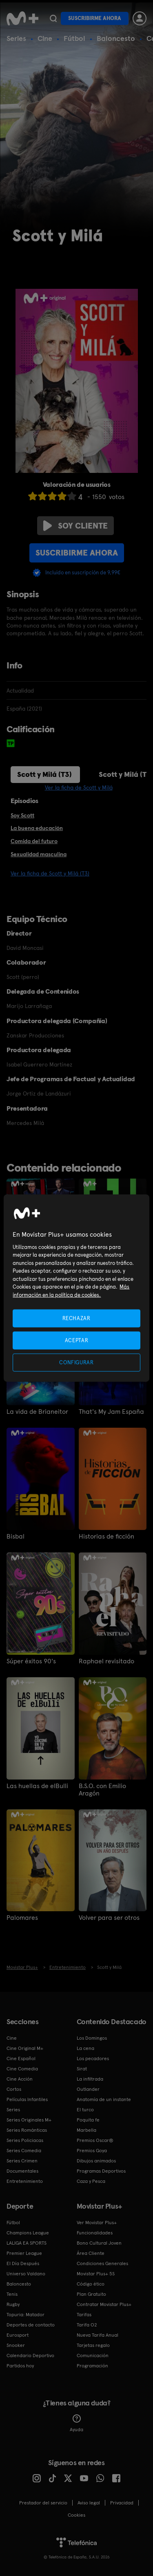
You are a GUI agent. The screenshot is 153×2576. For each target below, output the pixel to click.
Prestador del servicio (43, 2503)
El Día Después (23, 2263)
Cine (45, 38)
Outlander (88, 2089)
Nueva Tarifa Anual (97, 2335)
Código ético (90, 2284)
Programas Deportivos (101, 2171)
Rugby (13, 2304)
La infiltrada (90, 2079)
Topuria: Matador (25, 2314)
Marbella (86, 2130)
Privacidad (121, 2503)
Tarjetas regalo (93, 2345)
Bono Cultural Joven (99, 2243)
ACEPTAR (77, 1340)
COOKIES (76, 2515)
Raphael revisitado (106, 1661)
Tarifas (84, 2314)
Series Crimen (22, 2161)
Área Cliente (90, 2253)
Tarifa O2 (87, 2325)
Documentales (22, 2171)
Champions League (28, 2233)
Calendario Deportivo (30, 2355)
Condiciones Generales (102, 2263)
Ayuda (76, 2423)
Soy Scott (22, 815)
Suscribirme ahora (94, 18)
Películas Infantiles (27, 2099)
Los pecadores (93, 2058)
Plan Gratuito (91, 2294)
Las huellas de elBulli (37, 1786)
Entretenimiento (25, 2181)
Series (16, 38)
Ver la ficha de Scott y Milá (79, 787)
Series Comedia (24, 2150)
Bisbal (15, 1536)
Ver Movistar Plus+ (97, 2222)
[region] (76, 1288)
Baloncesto (116, 38)
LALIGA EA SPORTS (27, 2243)
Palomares (22, 1917)
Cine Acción (20, 2079)
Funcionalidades (95, 2233)
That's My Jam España (111, 1411)
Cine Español (21, 2058)
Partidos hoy (20, 2366)
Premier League (24, 2253)
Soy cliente (75, 525)
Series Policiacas (25, 2140)
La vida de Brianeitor (37, 1411)
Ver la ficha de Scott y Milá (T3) (50, 873)
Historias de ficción (106, 1536)
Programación (92, 2366)
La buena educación (37, 828)
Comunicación (93, 2355)
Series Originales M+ (29, 2120)
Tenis (12, 2294)
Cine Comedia (22, 2069)
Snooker (16, 2345)
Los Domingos (92, 2038)
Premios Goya (92, 2150)
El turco (85, 2110)
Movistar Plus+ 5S (96, 2274)
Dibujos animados (96, 2161)
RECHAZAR (76, 1318)
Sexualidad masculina (39, 854)
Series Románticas (27, 2130)
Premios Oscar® (95, 2140)
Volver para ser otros (109, 1917)
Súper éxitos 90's (31, 1661)
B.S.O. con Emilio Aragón (102, 1789)
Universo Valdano (26, 2274)
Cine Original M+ (25, 2048)
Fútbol (74, 38)
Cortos (14, 2089)
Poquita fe (88, 2120)
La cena (85, 2048)
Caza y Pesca (91, 2181)
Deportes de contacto (31, 2325)
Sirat (82, 2069)
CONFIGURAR (76, 1362)
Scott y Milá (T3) (44, 774)
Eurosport (18, 2335)
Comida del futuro (34, 841)
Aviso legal (89, 2503)
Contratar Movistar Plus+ (104, 2304)
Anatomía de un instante (104, 2099)
